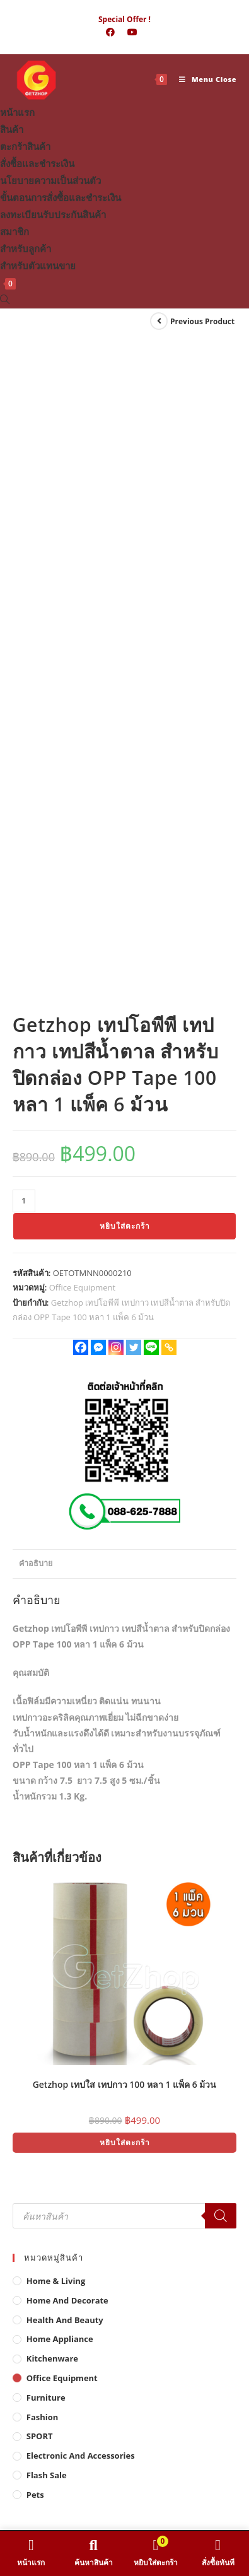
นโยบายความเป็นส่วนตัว (50, 180)
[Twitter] (133, 770)
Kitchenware (52, 1781)
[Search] (220, 1638)
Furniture (46, 1819)
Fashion (42, 1839)
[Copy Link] (169, 770)
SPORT (39, 1859)
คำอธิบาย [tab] (35, 986)
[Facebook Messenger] (98, 770)
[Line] (151, 770)
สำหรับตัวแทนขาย (38, 265)
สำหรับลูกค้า (25, 248)
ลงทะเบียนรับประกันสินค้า (53, 214)
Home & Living (56, 1703)
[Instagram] (116, 770)
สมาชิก (14, 231)
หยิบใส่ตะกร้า (125, 648)
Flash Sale (46, 1898)
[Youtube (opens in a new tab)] (132, 32)
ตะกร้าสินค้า (25, 146)
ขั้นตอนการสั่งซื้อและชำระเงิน (60, 197)
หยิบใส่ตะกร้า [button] (125, 1565)
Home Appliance (59, 1761)
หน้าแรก (17, 112)
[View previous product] (159, 321)
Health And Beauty (64, 1742)
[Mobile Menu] (203, 79)
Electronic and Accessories (80, 1878)
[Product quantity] (24, 623)
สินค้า (11, 129)
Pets (35, 1917)
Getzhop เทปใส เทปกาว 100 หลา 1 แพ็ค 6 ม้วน (125, 1507)
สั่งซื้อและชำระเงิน (37, 163)
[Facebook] (80, 770)
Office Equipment (82, 710)
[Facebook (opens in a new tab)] (110, 32)
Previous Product (202, 321)
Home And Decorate (67, 1723)
